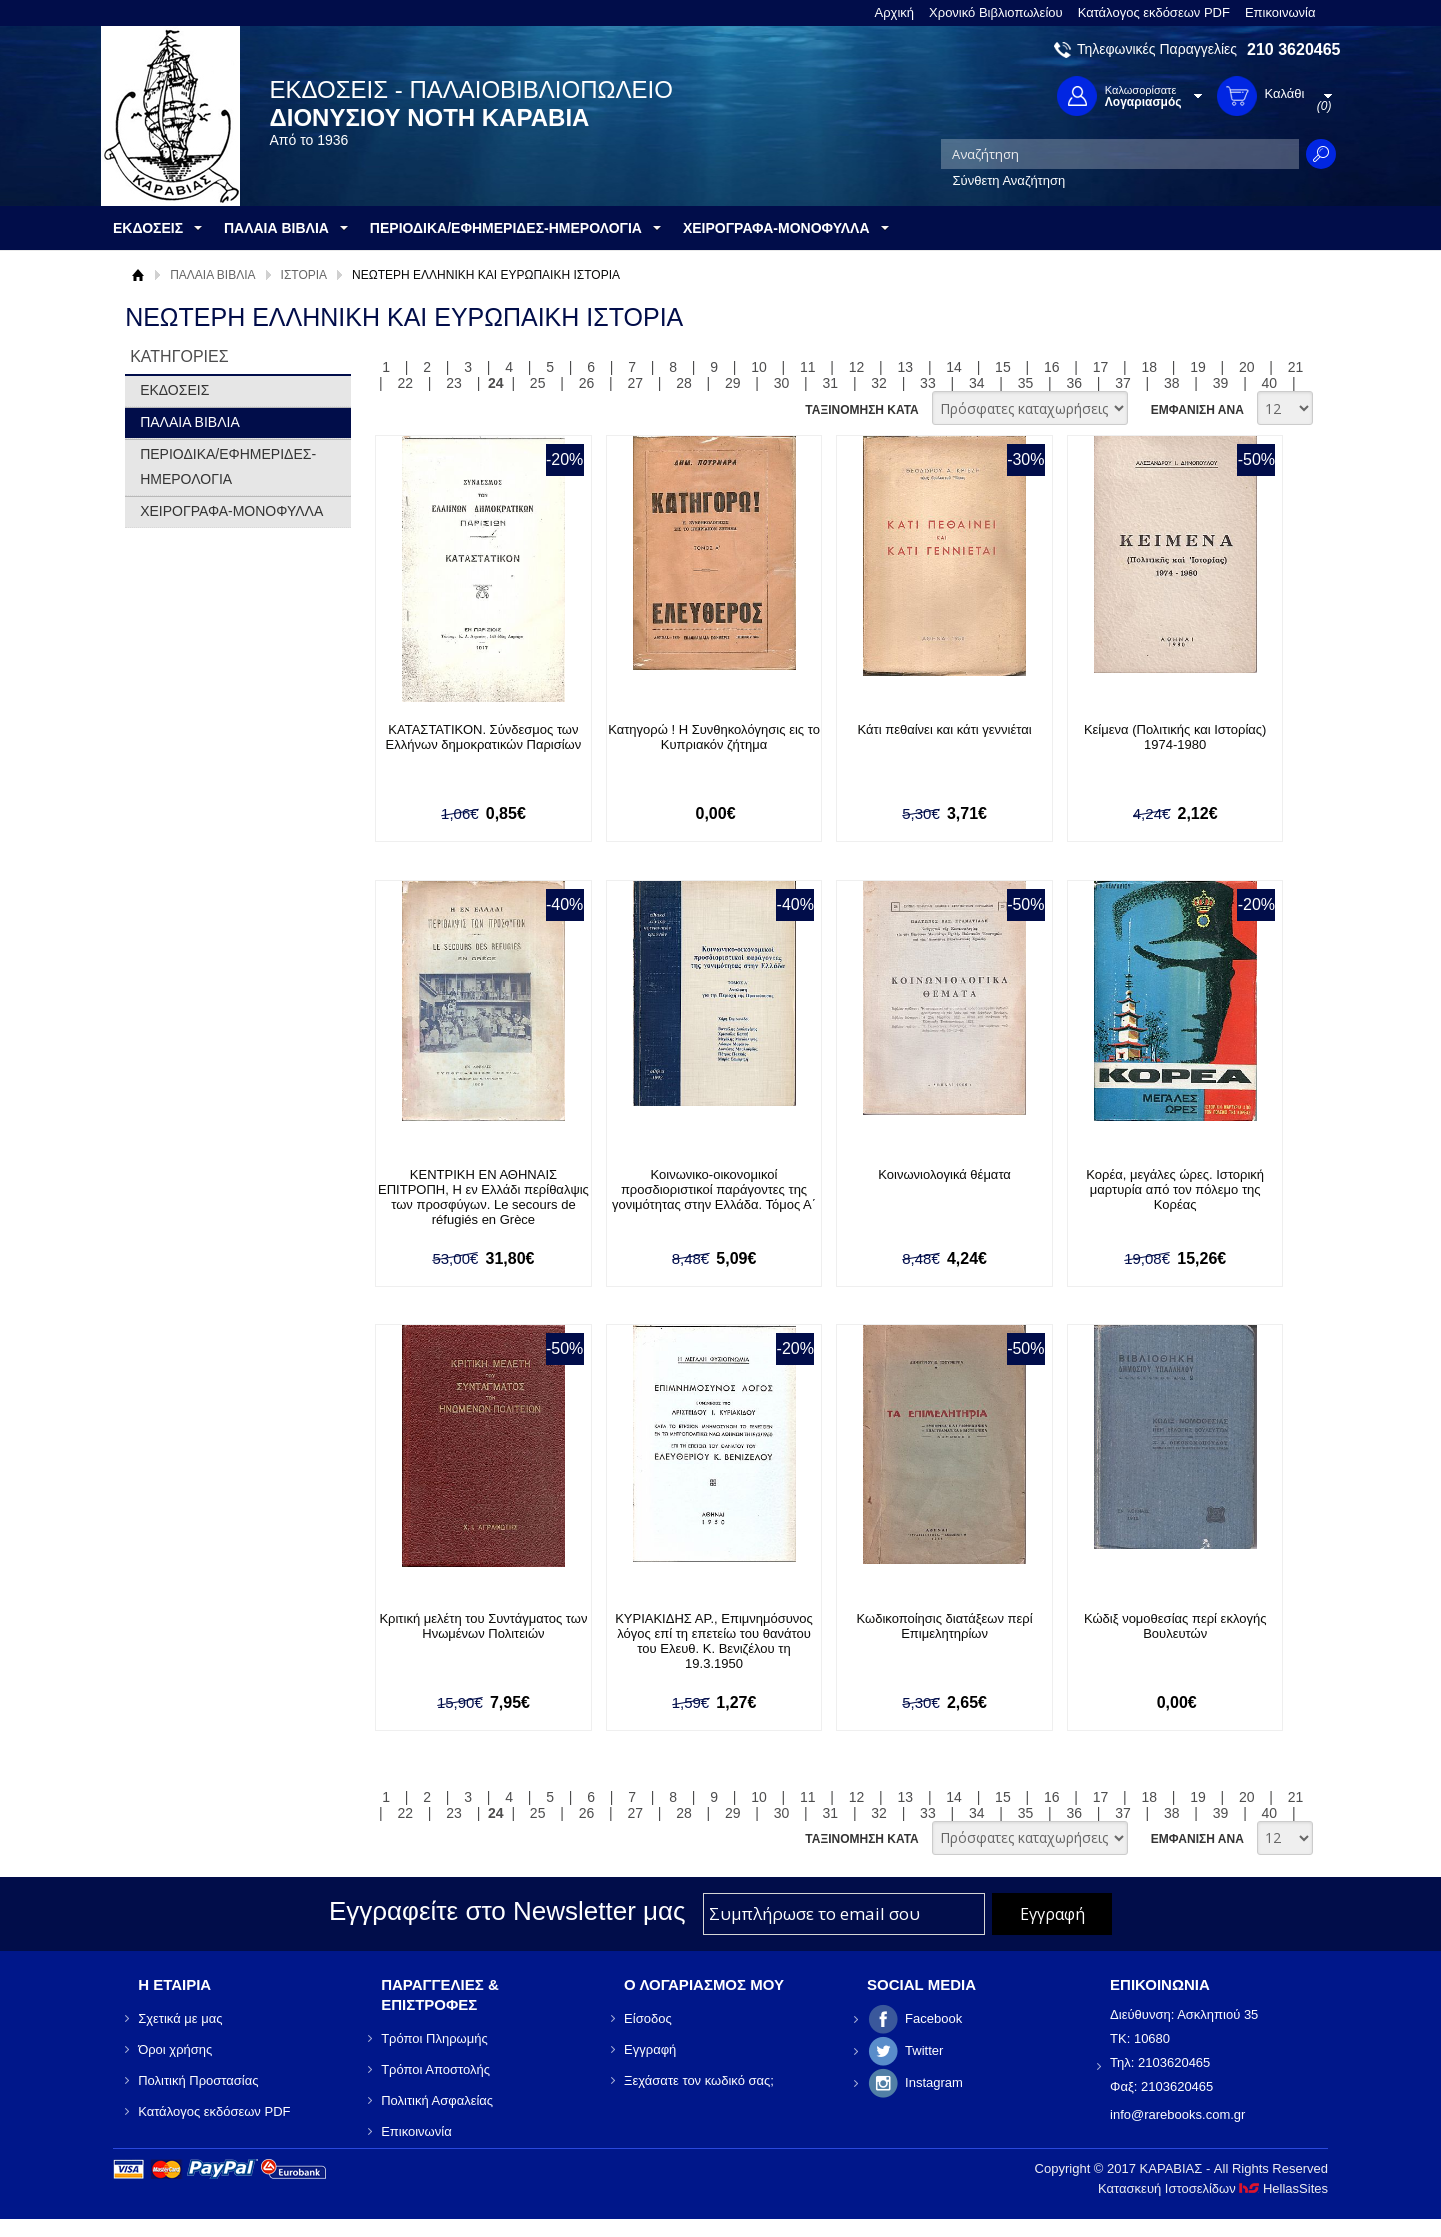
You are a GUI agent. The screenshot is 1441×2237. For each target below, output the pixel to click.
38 (1172, 383)
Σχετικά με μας (180, 2018)
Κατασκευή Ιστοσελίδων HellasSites (1213, 2188)
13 (906, 367)
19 (1198, 367)
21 (1296, 367)
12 (857, 367)
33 (928, 383)
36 (1074, 383)
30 (782, 383)
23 (454, 383)
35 (1026, 383)
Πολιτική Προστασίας (198, 2080)
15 (1003, 367)
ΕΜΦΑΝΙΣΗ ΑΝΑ (1197, 410)
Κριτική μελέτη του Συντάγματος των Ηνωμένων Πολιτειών (483, 1626)
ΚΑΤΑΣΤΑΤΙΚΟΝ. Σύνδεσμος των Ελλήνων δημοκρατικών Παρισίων (484, 737)
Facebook (933, 2018)
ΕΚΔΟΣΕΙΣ (174, 390)
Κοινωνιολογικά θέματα (944, 1174)
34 (977, 383)
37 (1123, 383)
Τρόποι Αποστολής (435, 2069)
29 (733, 383)
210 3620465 (1293, 49)
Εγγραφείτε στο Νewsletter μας (507, 1911)
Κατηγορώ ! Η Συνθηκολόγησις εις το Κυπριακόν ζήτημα (714, 737)
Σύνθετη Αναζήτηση (1009, 180)
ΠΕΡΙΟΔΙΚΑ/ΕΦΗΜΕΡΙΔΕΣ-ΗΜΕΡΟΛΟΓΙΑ (228, 466)
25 (538, 383)
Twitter (924, 2050)
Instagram (934, 2082)
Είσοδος (648, 2018)
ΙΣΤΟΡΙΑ (304, 275)
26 (587, 383)
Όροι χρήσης (175, 2049)
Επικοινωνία (1280, 12)
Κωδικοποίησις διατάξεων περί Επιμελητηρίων (945, 1626)
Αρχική (895, 12)
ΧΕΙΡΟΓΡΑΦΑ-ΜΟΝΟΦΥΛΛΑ (231, 511)
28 (684, 383)
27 (635, 383)
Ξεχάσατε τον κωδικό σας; (699, 2080)
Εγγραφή (650, 2049)
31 (831, 383)
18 (1149, 367)
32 (879, 383)
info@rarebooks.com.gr (1177, 2114)
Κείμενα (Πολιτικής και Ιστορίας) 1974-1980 (1175, 737)
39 (1221, 383)
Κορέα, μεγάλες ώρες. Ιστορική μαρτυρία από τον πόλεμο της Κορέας (1175, 1189)
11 (808, 367)
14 (954, 367)
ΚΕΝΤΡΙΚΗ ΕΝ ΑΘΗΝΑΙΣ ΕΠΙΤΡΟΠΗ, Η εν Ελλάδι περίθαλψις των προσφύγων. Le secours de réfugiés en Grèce (483, 1197)
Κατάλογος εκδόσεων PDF (1154, 12)
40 (1270, 383)
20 (1247, 367)
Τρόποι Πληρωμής (434, 2038)
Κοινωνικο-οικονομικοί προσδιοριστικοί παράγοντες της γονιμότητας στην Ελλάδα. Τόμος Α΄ (714, 1189)
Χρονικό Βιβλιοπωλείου (996, 12)
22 (406, 383)
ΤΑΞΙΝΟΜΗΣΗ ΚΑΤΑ (861, 410)
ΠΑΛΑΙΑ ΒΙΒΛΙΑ (212, 275)
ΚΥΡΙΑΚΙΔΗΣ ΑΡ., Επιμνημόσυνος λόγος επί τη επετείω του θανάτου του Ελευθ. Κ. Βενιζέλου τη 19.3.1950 (714, 1641)
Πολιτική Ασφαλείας (437, 2100)
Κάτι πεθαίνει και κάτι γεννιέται (945, 729)
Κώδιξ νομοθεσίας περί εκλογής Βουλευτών (1175, 1626)
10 (759, 367)
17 (1101, 367)
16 (1052, 367)
